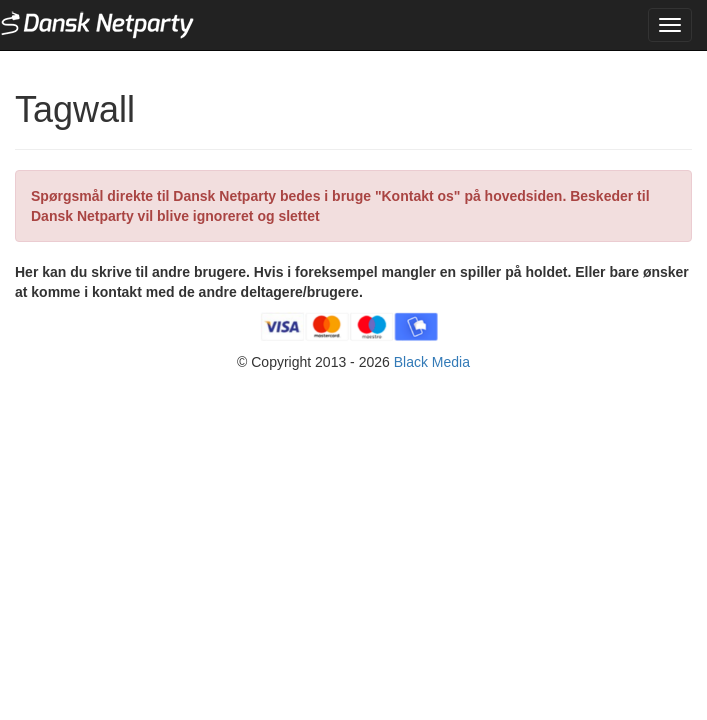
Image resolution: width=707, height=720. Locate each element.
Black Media (432, 362)
